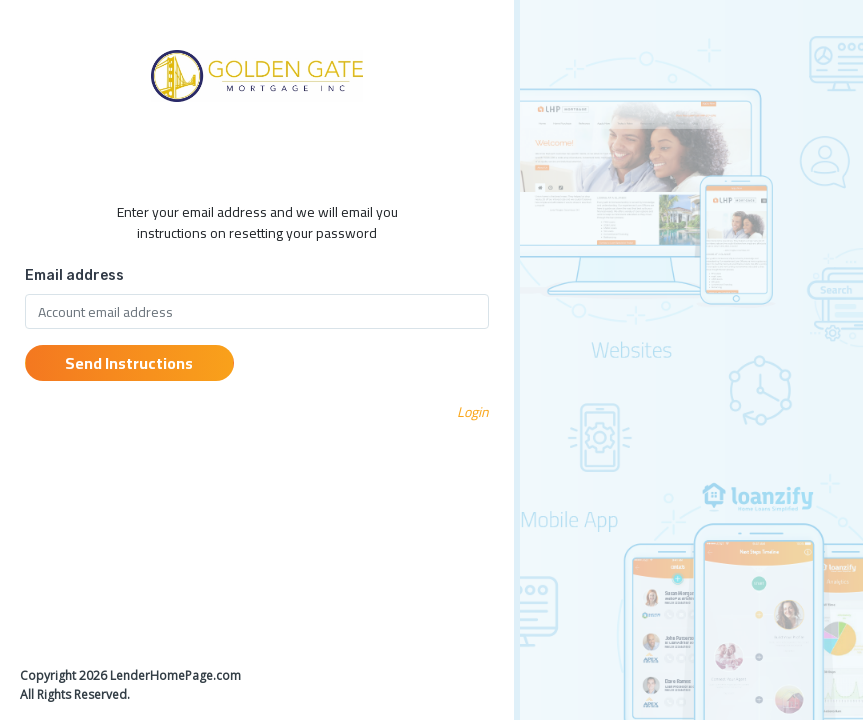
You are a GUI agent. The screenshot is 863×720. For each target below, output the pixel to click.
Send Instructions (129, 363)
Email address (74, 275)
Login (473, 412)
